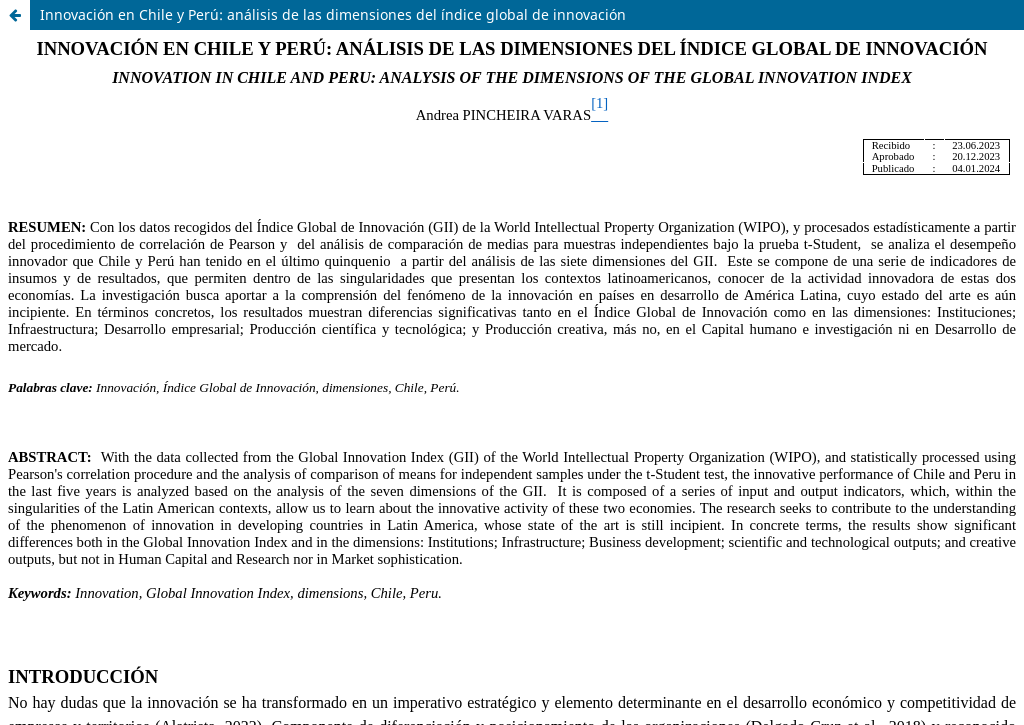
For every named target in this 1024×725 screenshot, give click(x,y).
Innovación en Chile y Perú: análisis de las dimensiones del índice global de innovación (333, 14)
